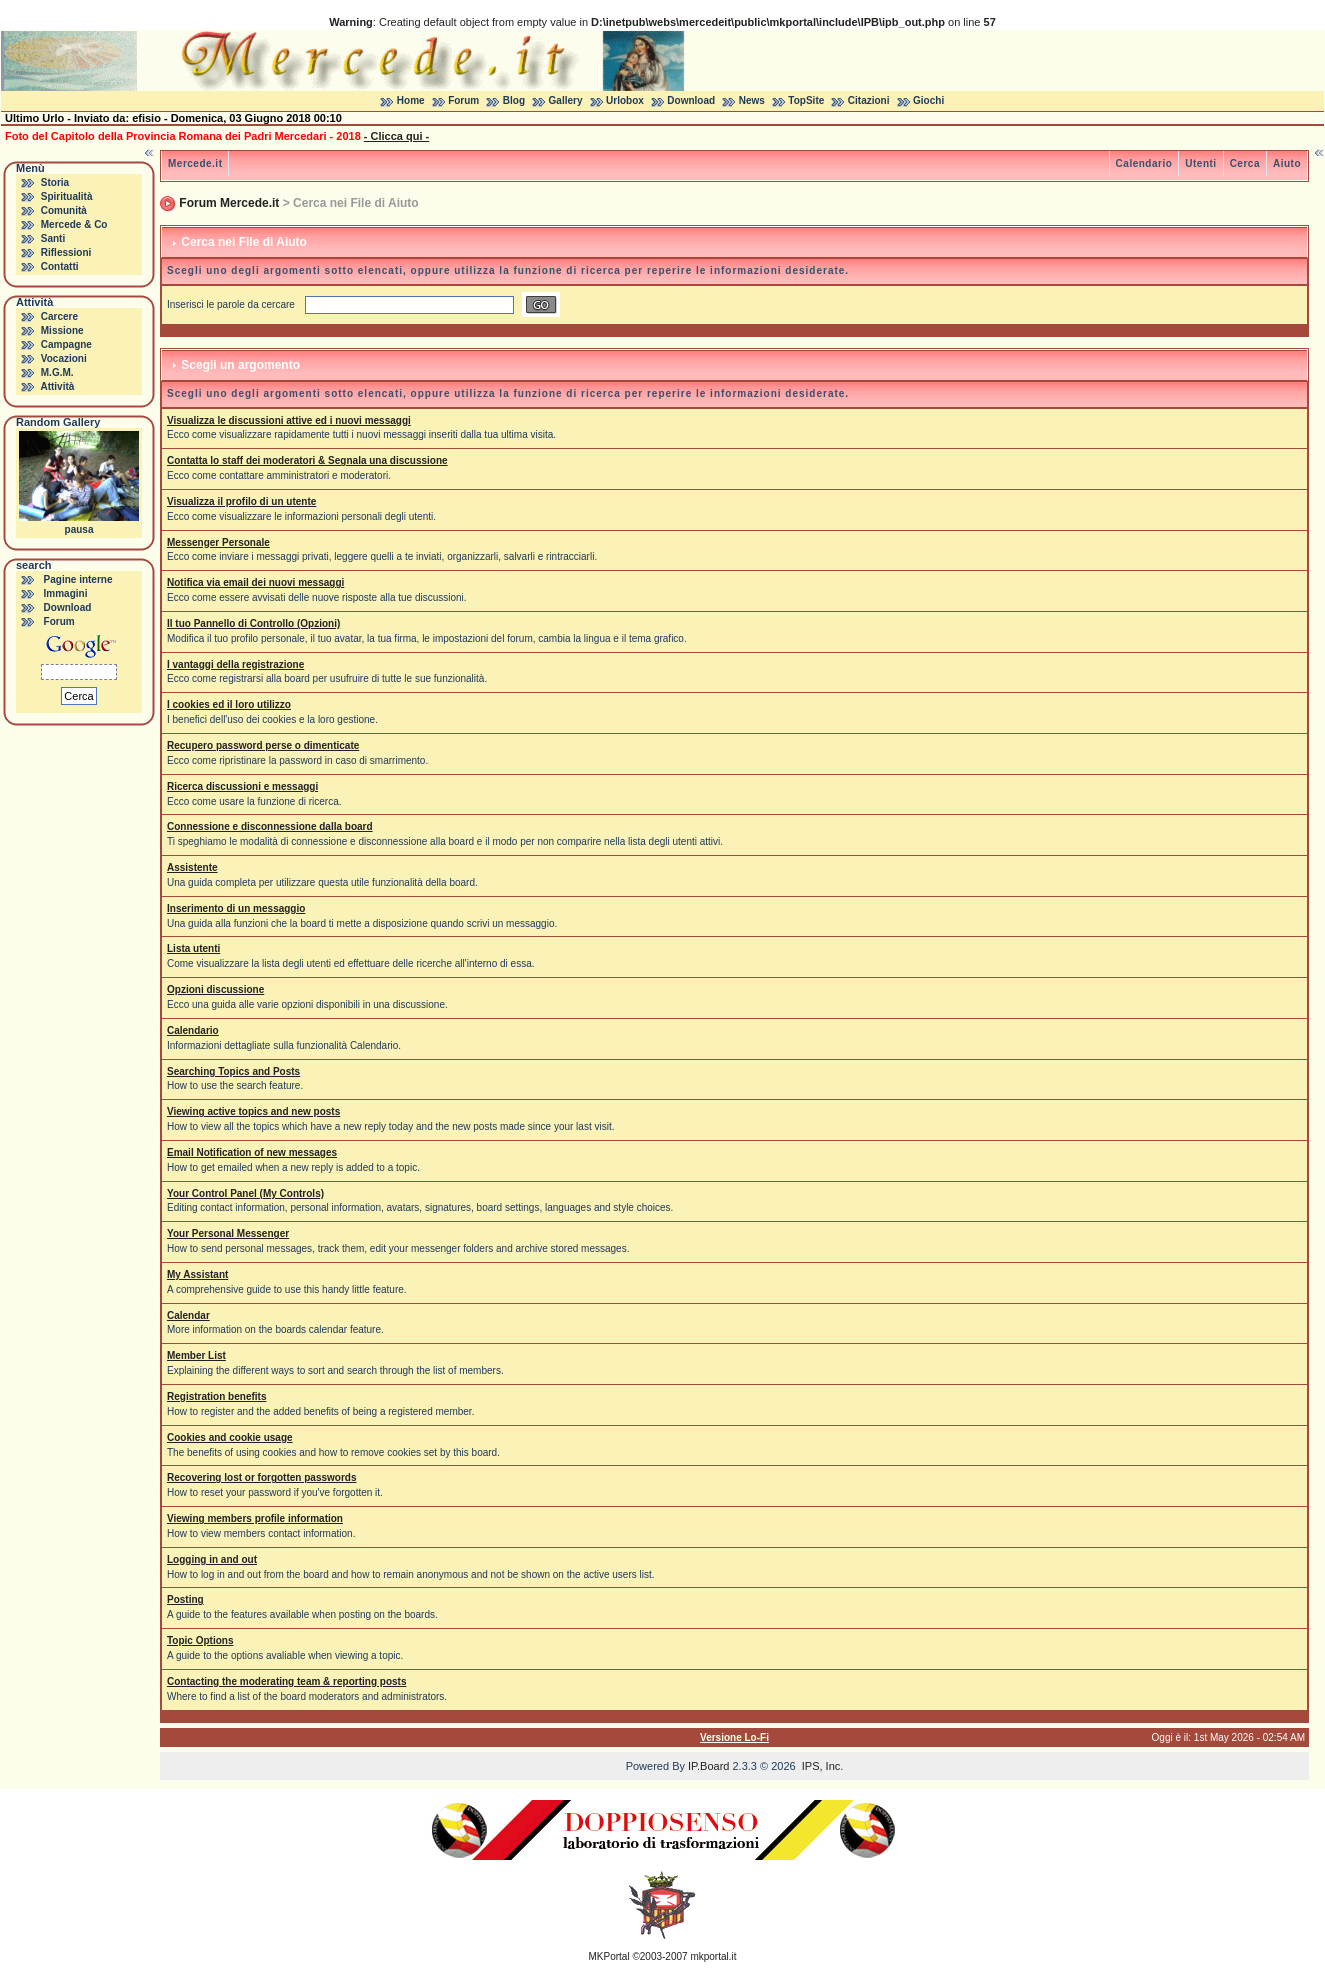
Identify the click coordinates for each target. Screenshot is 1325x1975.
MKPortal (609, 1956)
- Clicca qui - (396, 136)
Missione (62, 330)
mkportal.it (713, 1956)
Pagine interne (78, 579)
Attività (57, 386)
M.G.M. (57, 372)
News (752, 100)
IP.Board (708, 1766)
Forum (463, 100)
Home (411, 100)
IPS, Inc (821, 1766)
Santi (53, 238)
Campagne (66, 344)
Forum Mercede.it (229, 203)
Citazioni (869, 100)
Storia (55, 182)
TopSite (806, 100)
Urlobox (625, 100)
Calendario (1144, 163)
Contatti (60, 266)
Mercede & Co (74, 224)
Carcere (59, 316)
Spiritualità (67, 196)
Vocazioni (64, 358)
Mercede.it (195, 163)
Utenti (1200, 163)
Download (691, 100)
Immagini (66, 593)
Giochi (928, 100)
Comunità (64, 210)
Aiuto (1287, 163)
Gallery (566, 100)
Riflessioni (66, 252)
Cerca (1245, 163)
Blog (514, 100)
